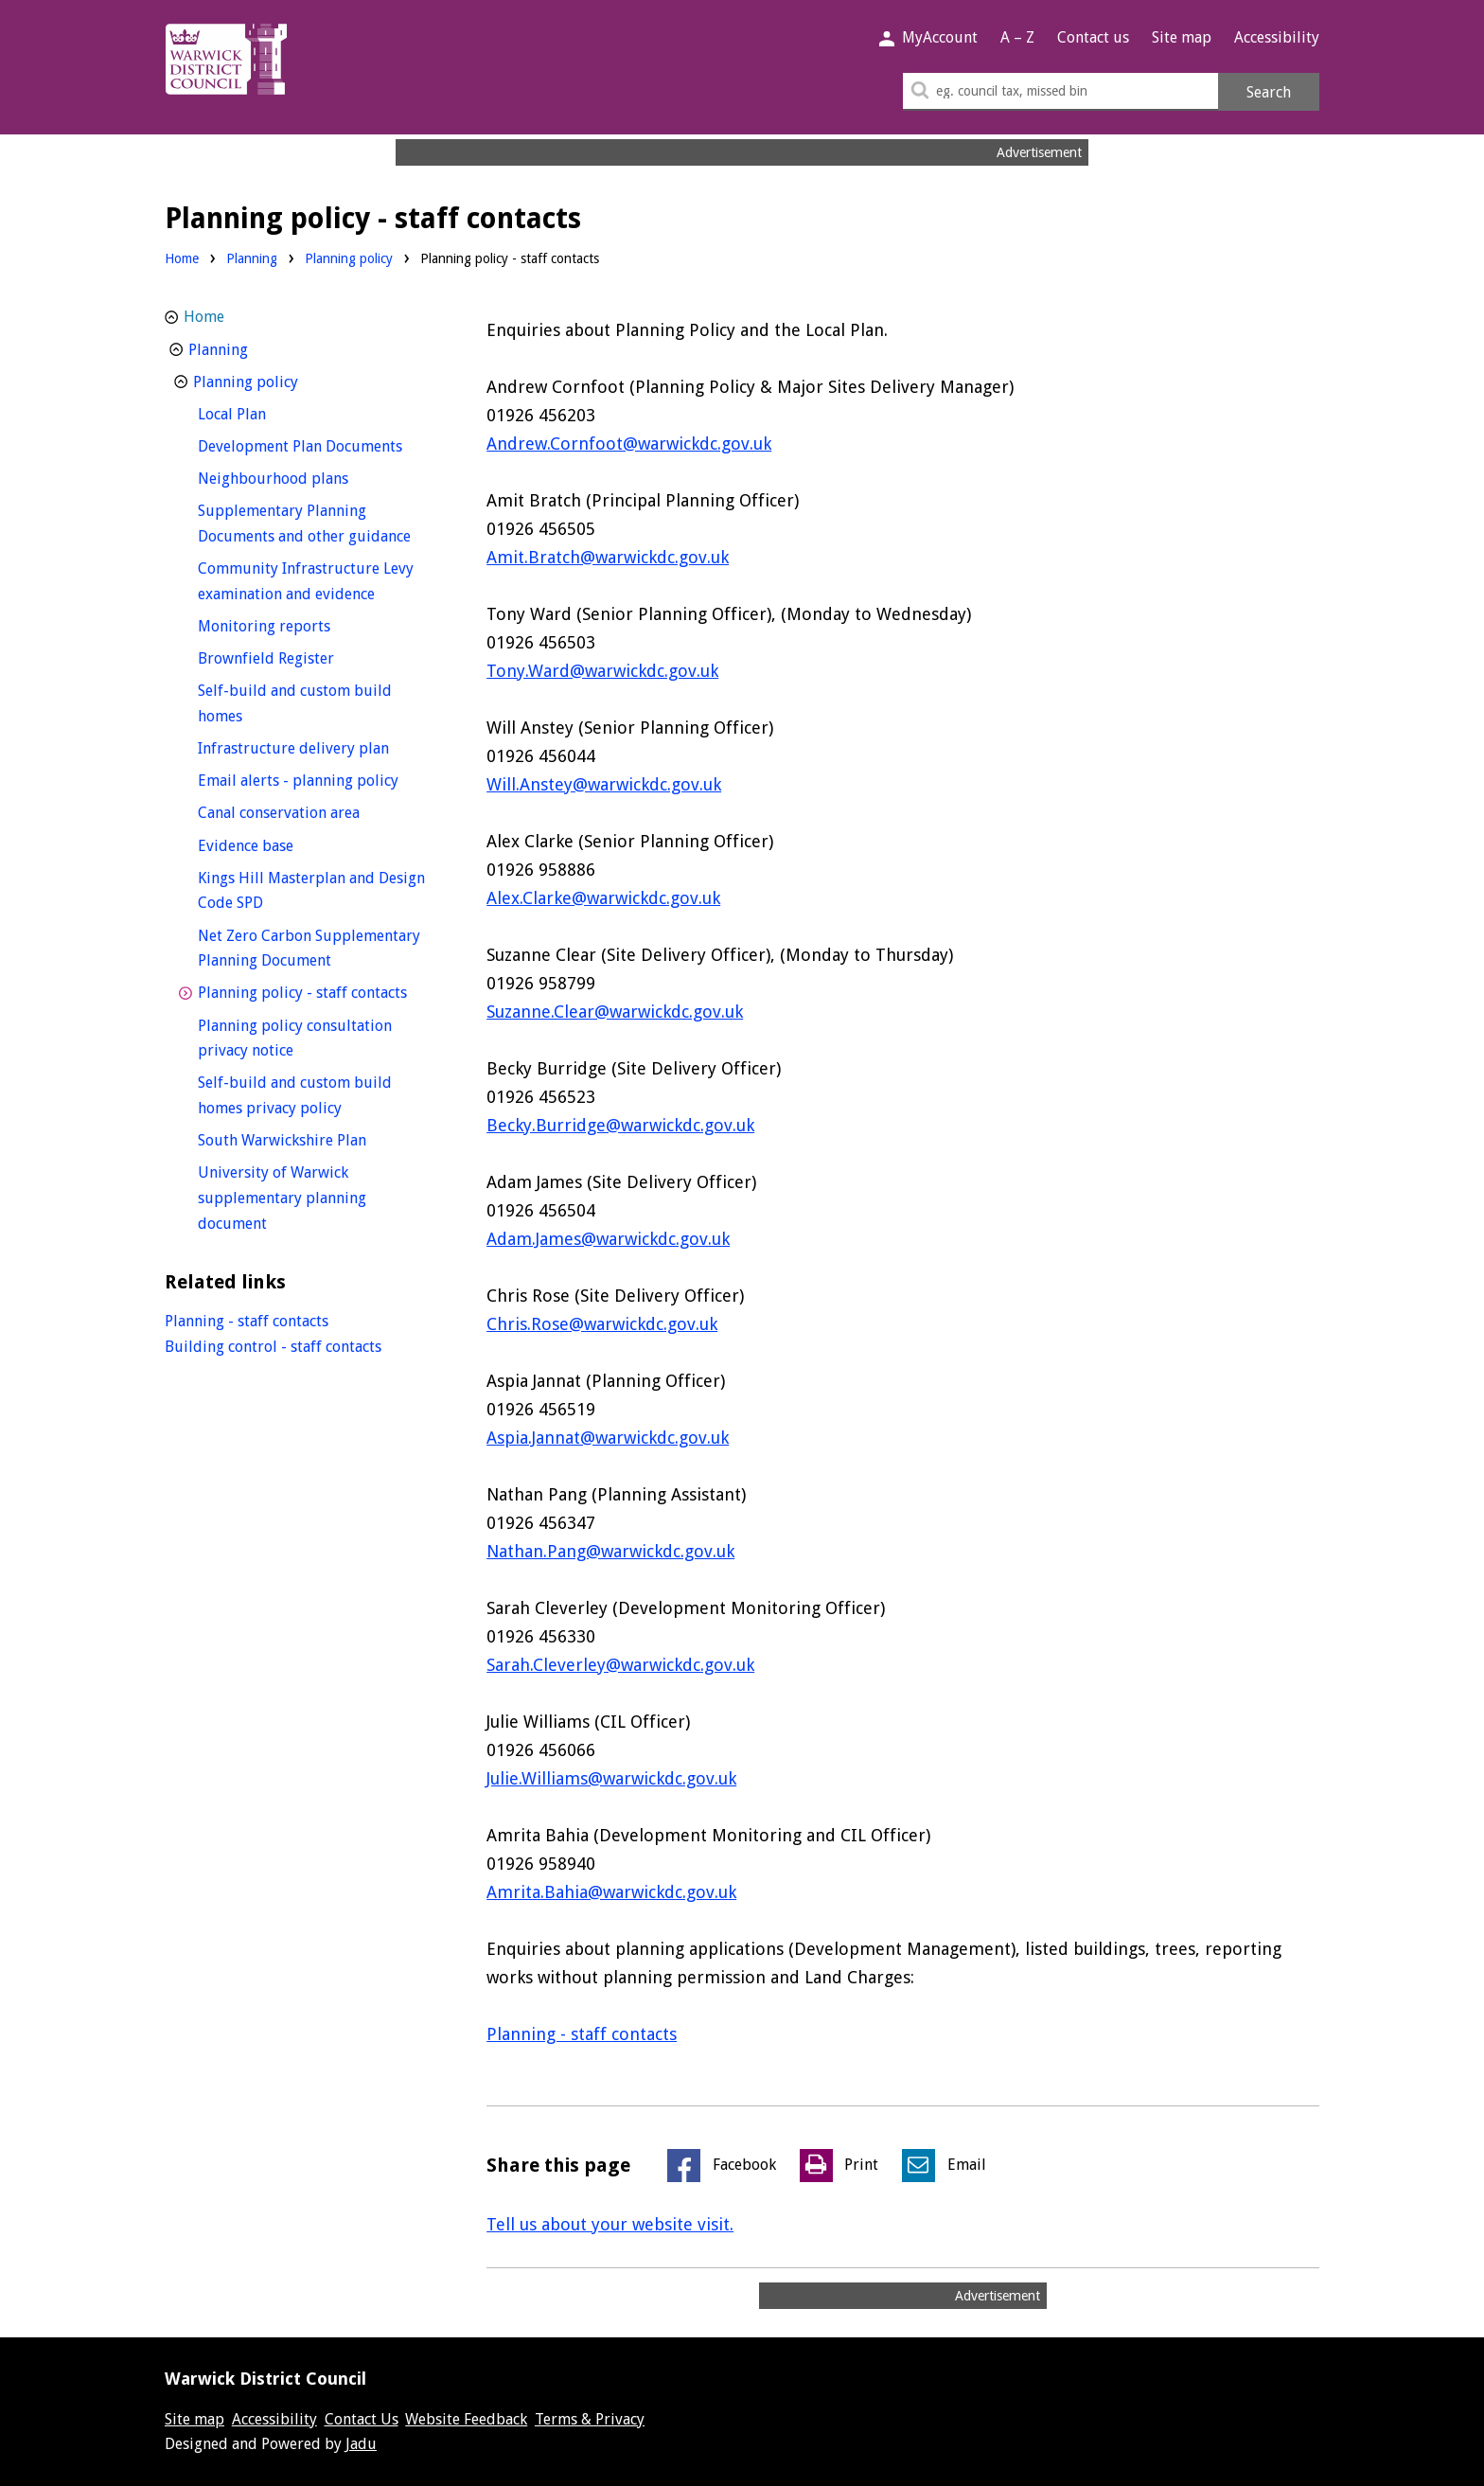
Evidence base (280, 844)
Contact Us (361, 2419)
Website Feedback (466, 2419)
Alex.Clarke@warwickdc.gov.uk (603, 898)
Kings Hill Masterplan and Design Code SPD (311, 891)
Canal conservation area (314, 811)
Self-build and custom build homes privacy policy (305, 1095)
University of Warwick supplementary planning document (282, 1197)
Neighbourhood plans (308, 477)
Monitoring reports (299, 624)
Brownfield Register (301, 656)
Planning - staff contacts (581, 2034)
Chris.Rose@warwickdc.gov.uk (601, 1324)
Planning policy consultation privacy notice (295, 1038)
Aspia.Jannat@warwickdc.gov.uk (607, 1437)
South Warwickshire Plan (317, 1138)
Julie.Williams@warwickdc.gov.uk (611, 1778)
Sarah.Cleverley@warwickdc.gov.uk (620, 1665)
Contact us (1093, 37)
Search (1268, 92)
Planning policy (349, 258)
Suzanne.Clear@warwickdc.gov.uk (614, 1011)
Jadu (361, 2444)
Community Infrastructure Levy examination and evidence (318, 581)
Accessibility (1276, 37)
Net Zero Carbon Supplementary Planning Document (309, 948)
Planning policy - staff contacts (318, 991)
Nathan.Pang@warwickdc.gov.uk (610, 1551)
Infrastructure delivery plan (318, 746)
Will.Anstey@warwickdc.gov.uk (603, 784)
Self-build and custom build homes (295, 703)
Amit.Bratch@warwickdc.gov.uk (607, 557)
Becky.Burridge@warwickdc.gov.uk (620, 1125)
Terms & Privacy (590, 2419)
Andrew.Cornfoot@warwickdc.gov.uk (628, 443)
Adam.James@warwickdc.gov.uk (608, 1239)
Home (182, 258)
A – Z (1017, 37)
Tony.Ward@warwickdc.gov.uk (602, 671)
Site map (1181, 37)
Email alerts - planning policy (318, 779)
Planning (251, 258)
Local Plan (267, 412)
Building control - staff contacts (273, 1347)
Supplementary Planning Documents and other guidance (318, 523)
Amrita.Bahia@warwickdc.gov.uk (611, 1892)
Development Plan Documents (318, 444)
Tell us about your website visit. (609, 2224)
